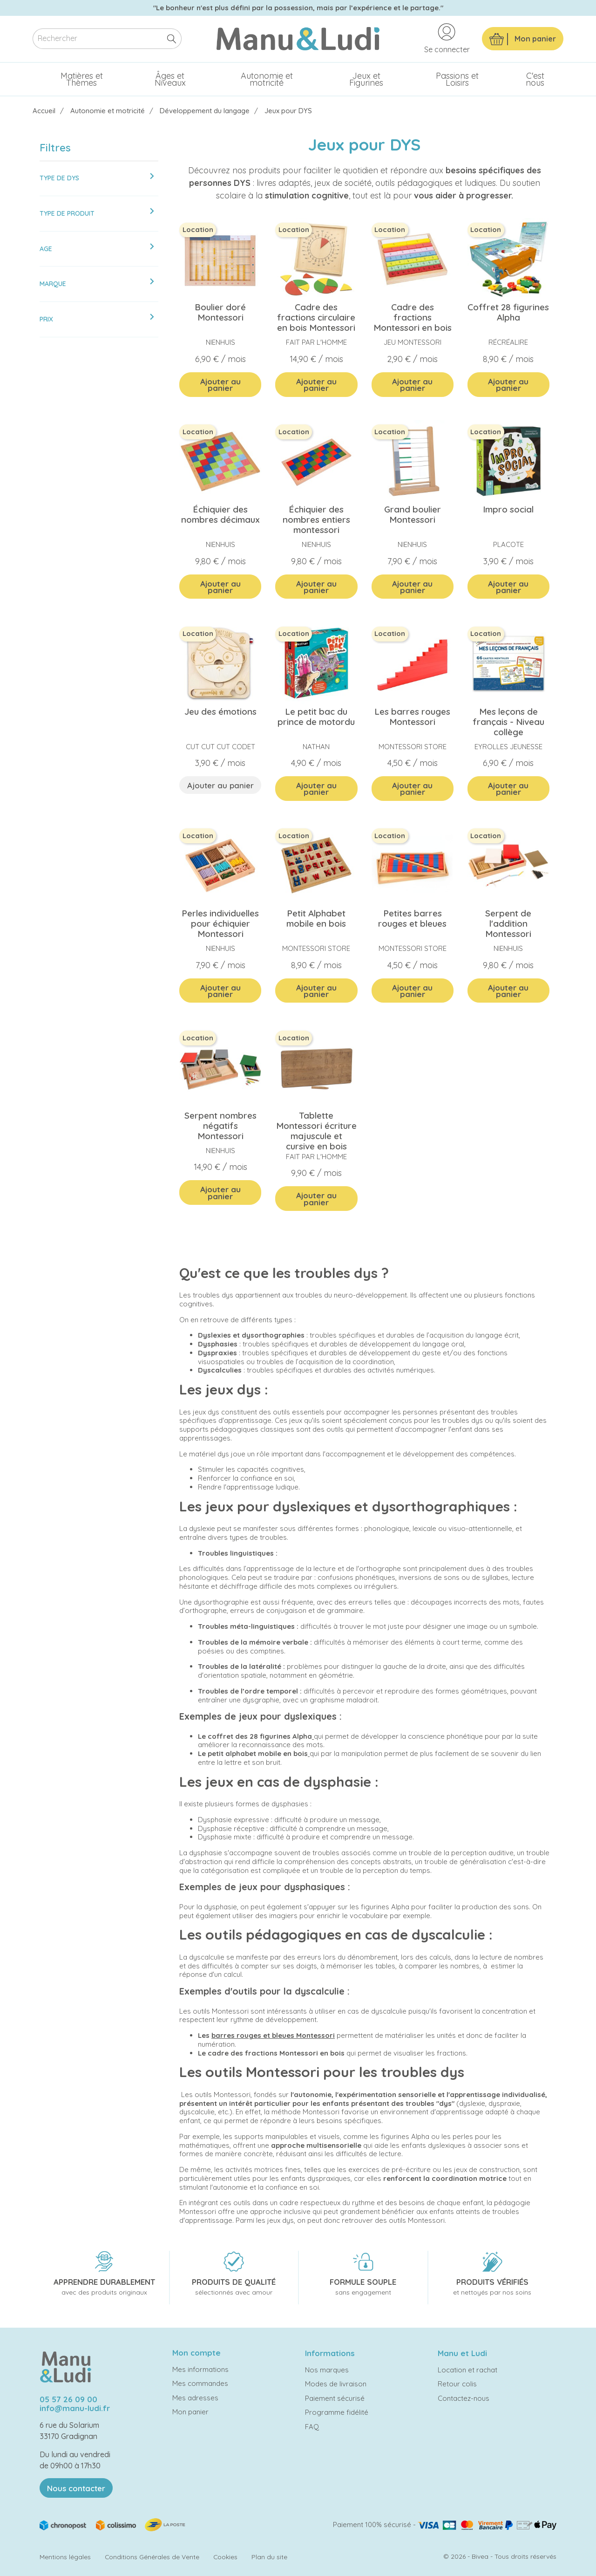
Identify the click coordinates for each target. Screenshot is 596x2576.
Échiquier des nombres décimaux (220, 514)
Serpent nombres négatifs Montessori (220, 1125)
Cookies (225, 2557)
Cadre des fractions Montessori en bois (412, 317)
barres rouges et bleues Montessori (273, 2035)
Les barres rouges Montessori (412, 716)
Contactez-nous (463, 2398)
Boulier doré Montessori (220, 312)
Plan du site (269, 2557)
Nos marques (327, 2369)
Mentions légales (65, 2557)
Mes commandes (200, 2383)
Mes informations (200, 2369)
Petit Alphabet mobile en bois (316, 918)
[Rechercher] (107, 38)
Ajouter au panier (220, 384)
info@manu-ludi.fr (75, 2408)
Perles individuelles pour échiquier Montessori (220, 923)
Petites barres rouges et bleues (412, 918)
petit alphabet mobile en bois (258, 1753)
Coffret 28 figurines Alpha (508, 312)
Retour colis (457, 2383)
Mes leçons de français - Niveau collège (508, 722)
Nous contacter (76, 2488)
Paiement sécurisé (335, 2398)
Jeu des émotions (220, 711)
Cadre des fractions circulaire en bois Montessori (316, 317)
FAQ (312, 2426)
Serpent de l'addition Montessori (508, 923)
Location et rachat (467, 2369)
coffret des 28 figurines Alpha (260, 1736)
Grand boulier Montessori (412, 514)
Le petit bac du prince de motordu (316, 716)
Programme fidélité (336, 2412)
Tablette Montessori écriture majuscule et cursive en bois (316, 1131)
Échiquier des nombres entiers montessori (316, 519)
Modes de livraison (335, 2383)
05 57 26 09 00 (68, 2399)
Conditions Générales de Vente (152, 2557)
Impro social (508, 509)
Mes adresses (195, 2397)
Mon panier (190, 2411)
